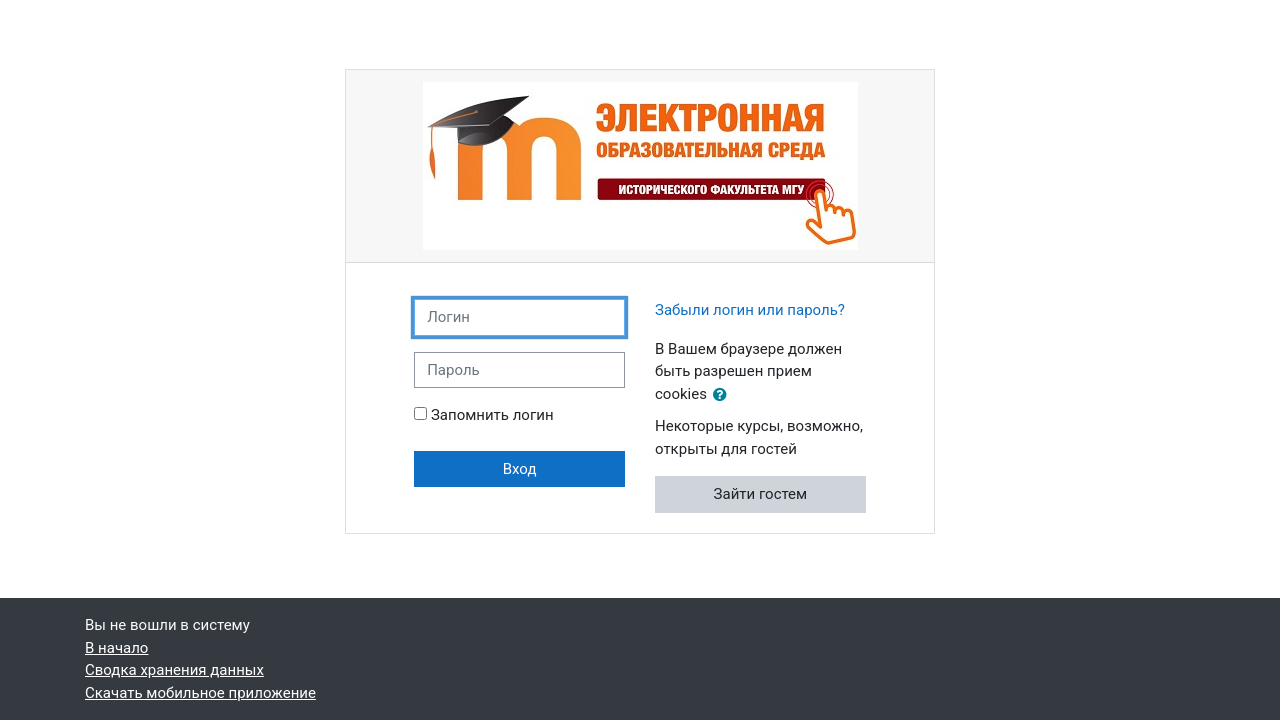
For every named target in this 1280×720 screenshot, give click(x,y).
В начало (116, 648)
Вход (520, 469)
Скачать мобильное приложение (200, 693)
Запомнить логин (492, 415)
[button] (724, 395)
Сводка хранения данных (174, 670)
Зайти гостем (761, 494)
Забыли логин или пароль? (750, 310)
